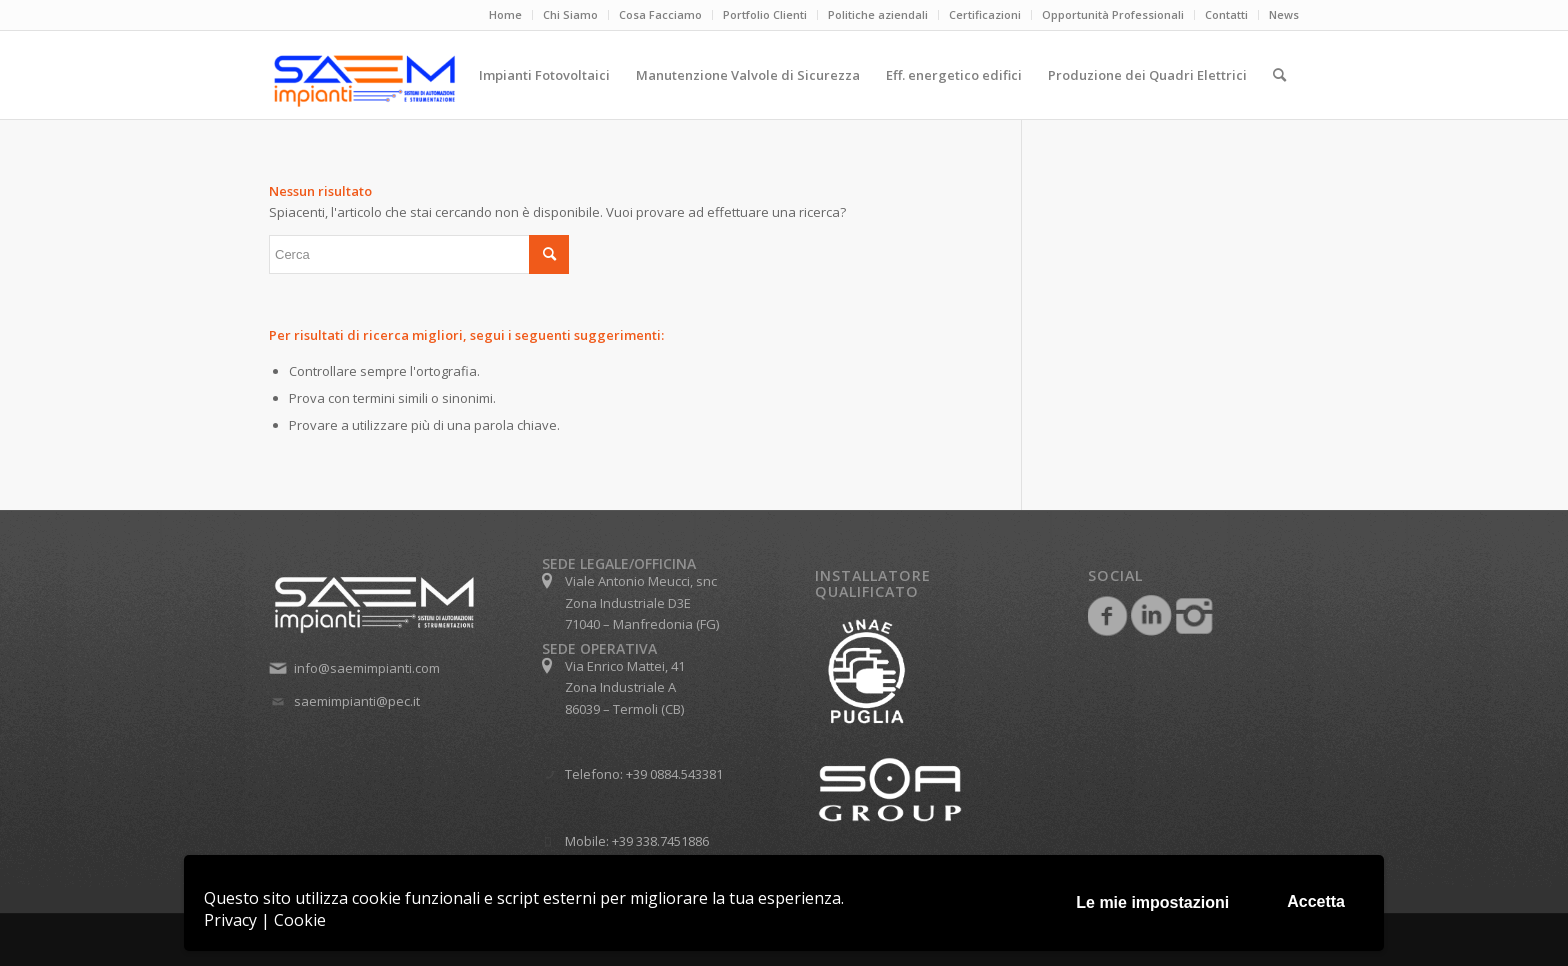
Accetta (1316, 901)
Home (505, 14)
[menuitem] (506, 15)
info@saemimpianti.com (367, 668)
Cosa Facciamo (660, 14)
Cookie (300, 920)
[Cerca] (1279, 75)
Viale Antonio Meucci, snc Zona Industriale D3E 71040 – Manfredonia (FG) (642, 602)
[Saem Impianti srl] (444, 81)
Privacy (230, 920)
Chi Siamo (570, 14)
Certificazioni (985, 14)
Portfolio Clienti (765, 14)
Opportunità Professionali (1113, 14)
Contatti (1226, 14)
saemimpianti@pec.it (357, 701)
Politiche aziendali (878, 14)
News (1284, 14)
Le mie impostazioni (1152, 902)
